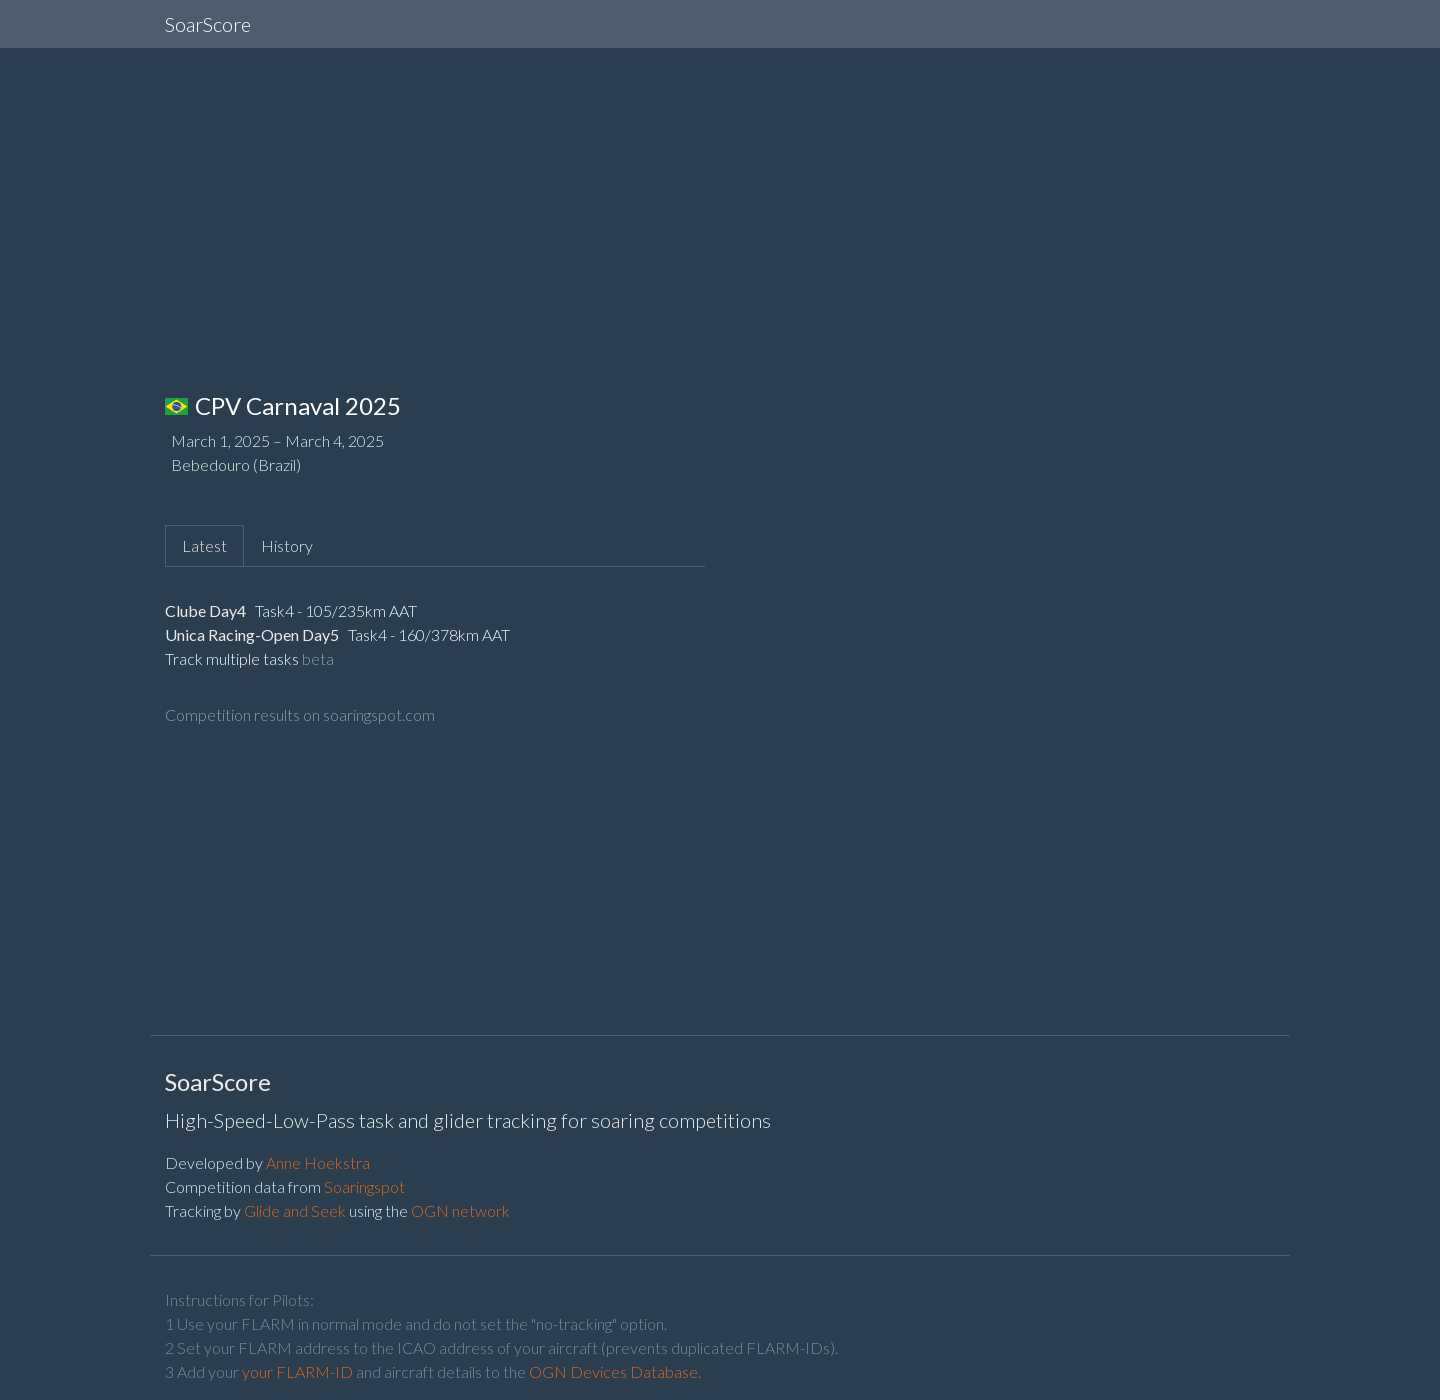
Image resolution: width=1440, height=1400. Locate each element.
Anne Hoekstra (318, 1162)
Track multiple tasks (232, 658)
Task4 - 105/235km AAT (334, 610)
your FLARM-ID (297, 1371)
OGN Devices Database (613, 1371)
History (287, 545)
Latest (204, 545)
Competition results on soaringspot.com (300, 714)
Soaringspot (364, 1186)
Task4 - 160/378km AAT (427, 634)
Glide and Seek (295, 1210)
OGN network (460, 1210)
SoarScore (208, 24)
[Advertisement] (720, 204)
